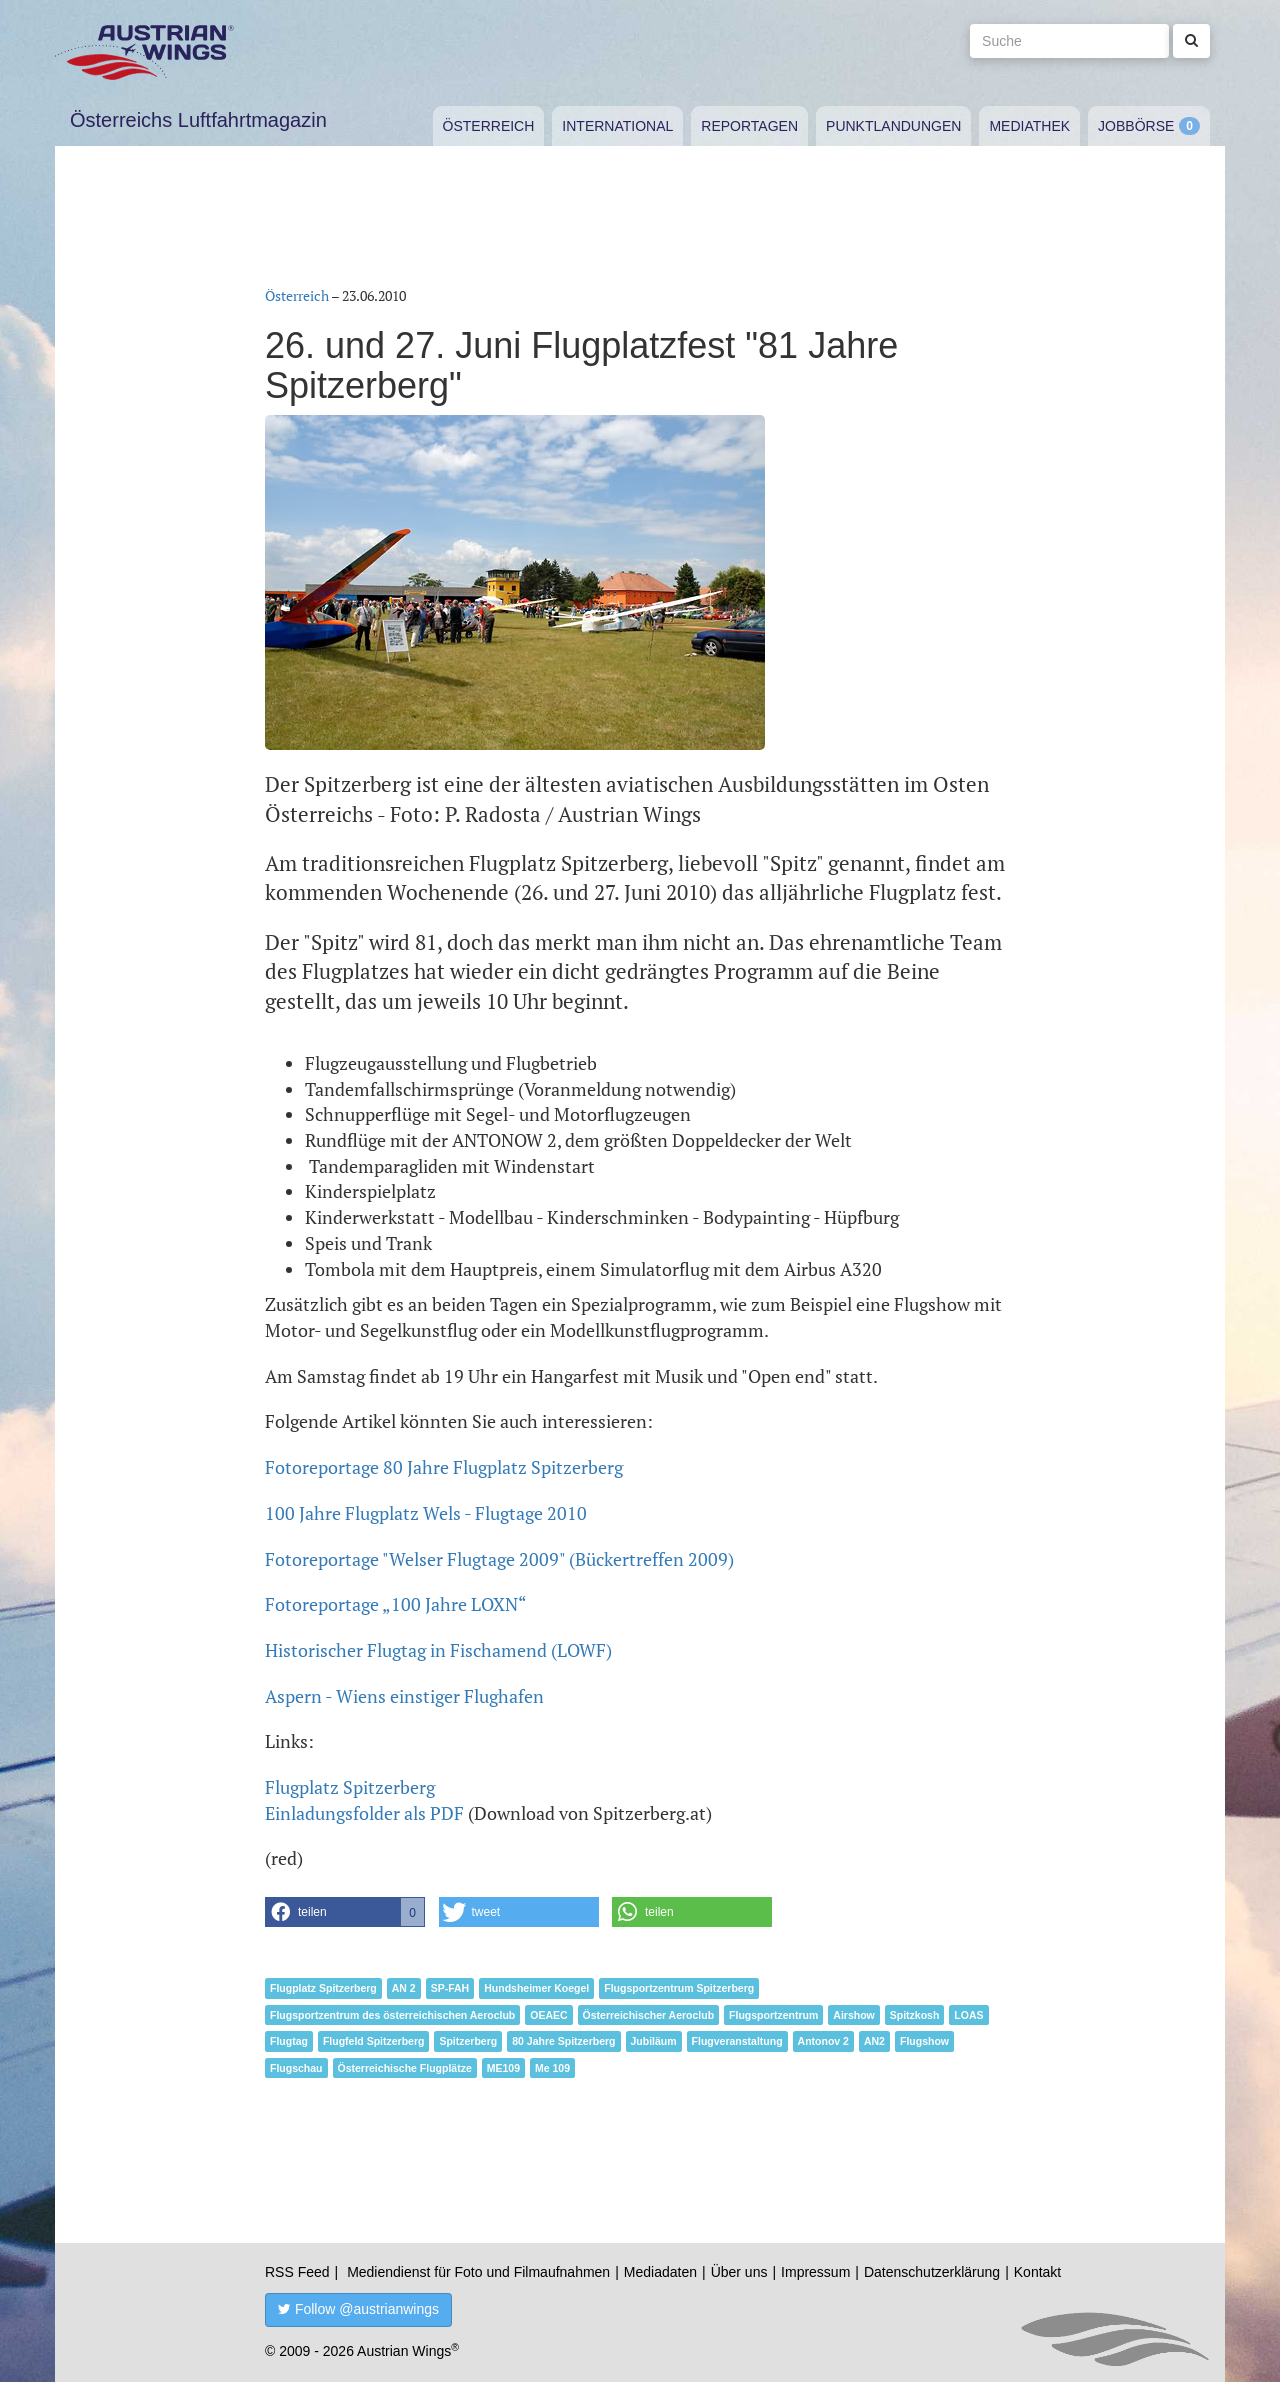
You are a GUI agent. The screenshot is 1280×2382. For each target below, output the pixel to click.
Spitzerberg (468, 2041)
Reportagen (749, 126)
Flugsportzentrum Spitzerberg (679, 1988)
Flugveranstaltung (737, 2041)
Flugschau (296, 2068)
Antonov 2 (823, 2041)
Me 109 (552, 2068)
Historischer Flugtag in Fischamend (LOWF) (438, 1650)
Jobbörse (1136, 126)
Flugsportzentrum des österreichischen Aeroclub (392, 2015)
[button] (345, 1912)
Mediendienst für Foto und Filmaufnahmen (478, 2272)
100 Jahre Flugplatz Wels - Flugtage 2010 (426, 1513)
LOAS (968, 2015)
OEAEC (548, 2015)
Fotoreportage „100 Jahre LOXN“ (396, 1604)
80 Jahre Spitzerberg (563, 2041)
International (617, 126)
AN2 (874, 2041)
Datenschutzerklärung (932, 2272)
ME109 (503, 2068)
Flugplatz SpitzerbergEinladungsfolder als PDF (364, 1800)
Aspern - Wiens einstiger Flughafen (404, 1696)
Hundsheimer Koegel (536, 1988)
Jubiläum (654, 2041)
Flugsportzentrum (773, 2015)
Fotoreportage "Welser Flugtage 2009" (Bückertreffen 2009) (499, 1559)
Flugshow (924, 2041)
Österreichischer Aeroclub (649, 2015)
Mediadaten (660, 2272)
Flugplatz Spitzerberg (323, 1988)
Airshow (853, 2015)
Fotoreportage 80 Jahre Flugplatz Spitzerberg (444, 1467)
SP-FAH (450, 1988)
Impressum (815, 2272)
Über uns (739, 2272)
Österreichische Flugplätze (405, 2068)
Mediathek (1029, 126)
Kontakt (1037, 2272)
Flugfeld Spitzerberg (374, 2041)
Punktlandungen (893, 126)
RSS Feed (297, 2272)
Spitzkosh (915, 2015)
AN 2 (404, 1988)
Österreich (489, 126)
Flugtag (289, 2041)
